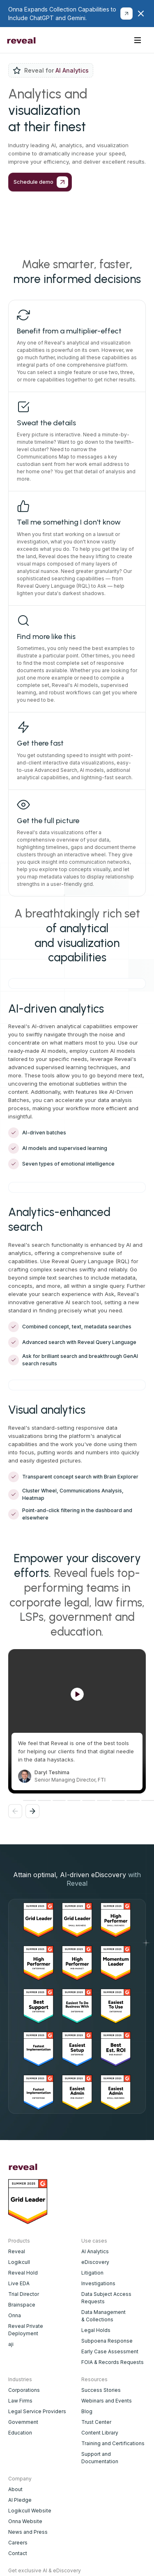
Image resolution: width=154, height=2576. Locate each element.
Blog (86, 2411)
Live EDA (19, 2283)
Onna (14, 2315)
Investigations (98, 2283)
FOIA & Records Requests (112, 2362)
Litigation (92, 2273)
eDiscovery (95, 2262)
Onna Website (25, 2521)
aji (11, 2344)
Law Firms (20, 2401)
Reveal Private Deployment (25, 2329)
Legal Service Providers (37, 2411)
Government (23, 2422)
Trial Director (23, 2294)
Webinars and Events (106, 2401)
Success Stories (101, 2390)
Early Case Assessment (109, 2351)
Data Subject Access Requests (106, 2297)
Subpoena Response (107, 2341)
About (15, 2489)
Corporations (24, 2390)
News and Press (28, 2532)
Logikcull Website (29, 2511)
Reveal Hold (23, 2273)
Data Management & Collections (103, 2316)
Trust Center (96, 2422)
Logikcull (19, 2262)
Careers (18, 2542)
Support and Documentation (99, 2457)
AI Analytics (95, 2251)
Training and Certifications (113, 2443)
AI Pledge (20, 2500)
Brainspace (21, 2305)
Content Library (99, 2433)
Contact (17, 2553)
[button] (137, 40)
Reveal (16, 2251)
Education (20, 2433)
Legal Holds (95, 2330)
